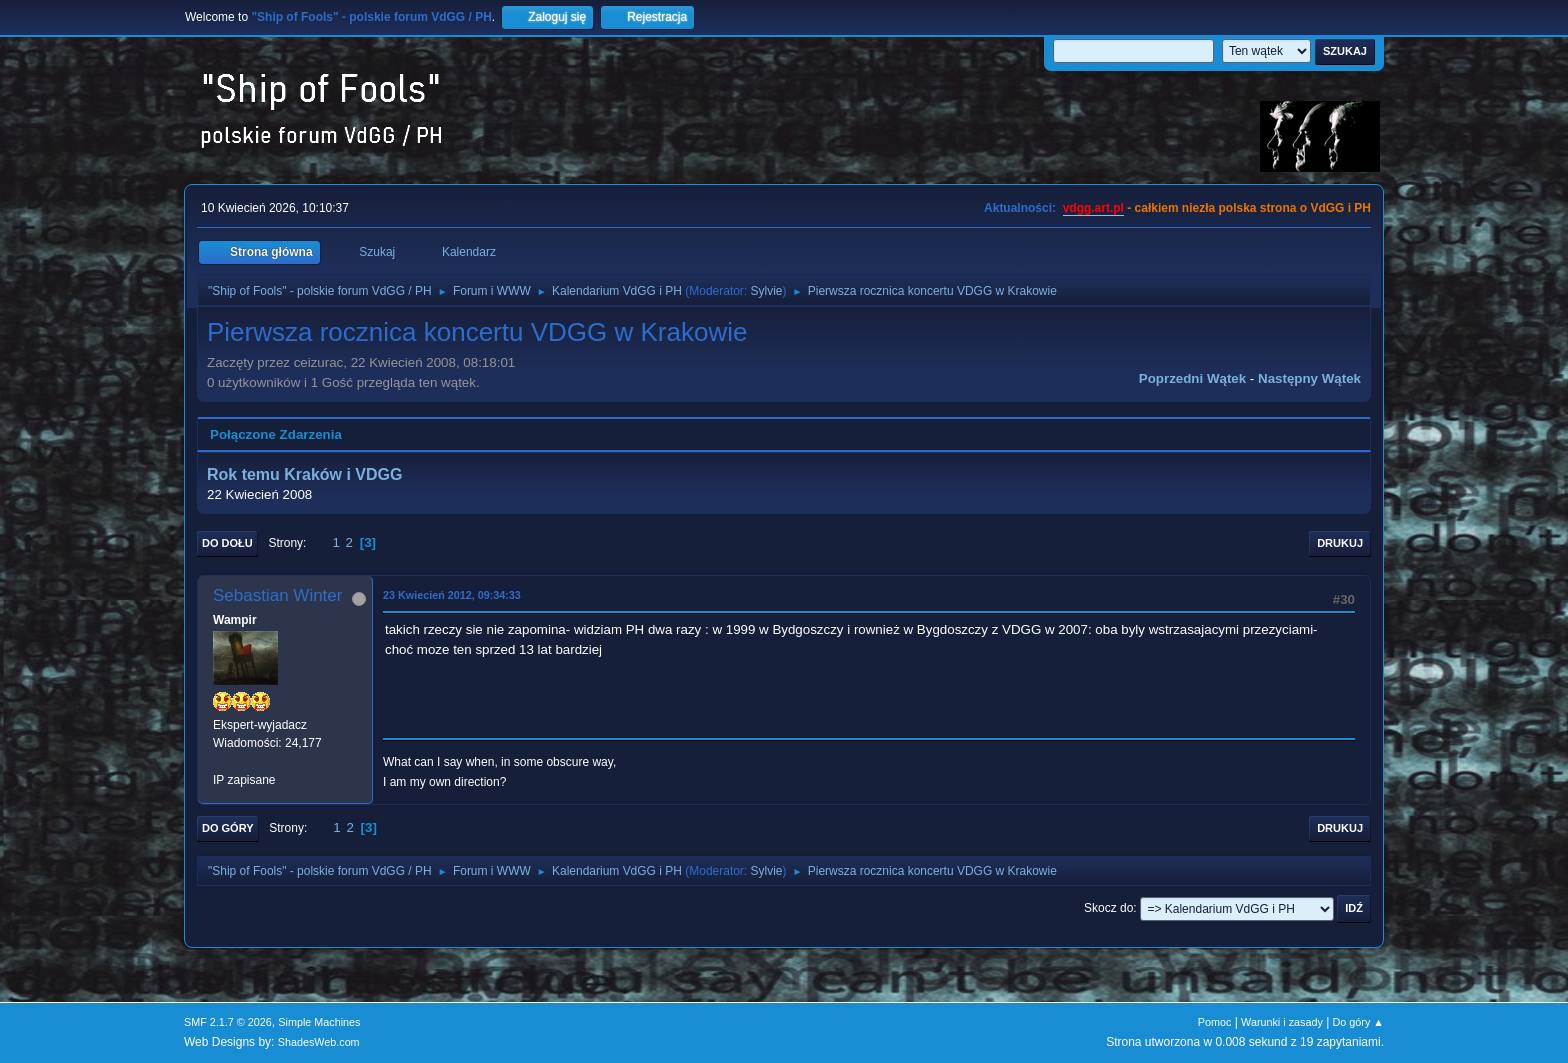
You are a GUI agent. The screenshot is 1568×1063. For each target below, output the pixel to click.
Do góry (228, 828)
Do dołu (227, 543)
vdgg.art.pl (1093, 208)
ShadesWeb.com (319, 1042)
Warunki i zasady (1282, 1022)
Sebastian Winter (277, 595)
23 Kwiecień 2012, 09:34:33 (452, 595)
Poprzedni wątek (1192, 378)
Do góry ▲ (1358, 1022)
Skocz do (1108, 908)
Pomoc (1215, 1022)
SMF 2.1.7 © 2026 (228, 1022)
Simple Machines (319, 1022)
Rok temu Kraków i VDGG (304, 474)
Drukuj (1340, 543)
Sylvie (767, 291)
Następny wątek (1309, 378)
